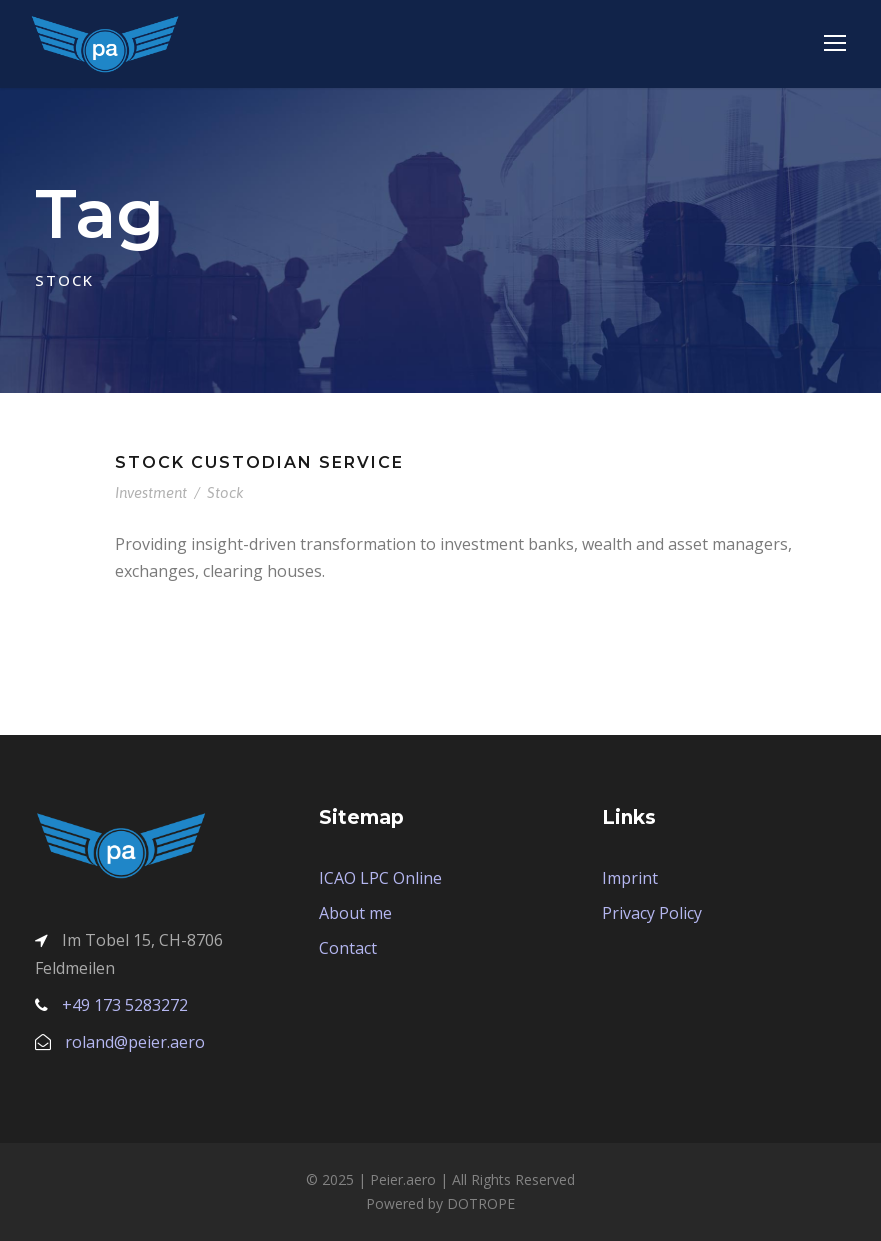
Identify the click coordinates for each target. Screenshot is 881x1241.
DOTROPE (481, 1203)
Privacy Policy (652, 913)
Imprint (630, 878)
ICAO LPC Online (380, 878)
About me (355, 913)
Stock (225, 492)
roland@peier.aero (135, 1042)
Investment (151, 492)
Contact (348, 948)
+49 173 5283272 (125, 1005)
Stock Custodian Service (259, 462)
